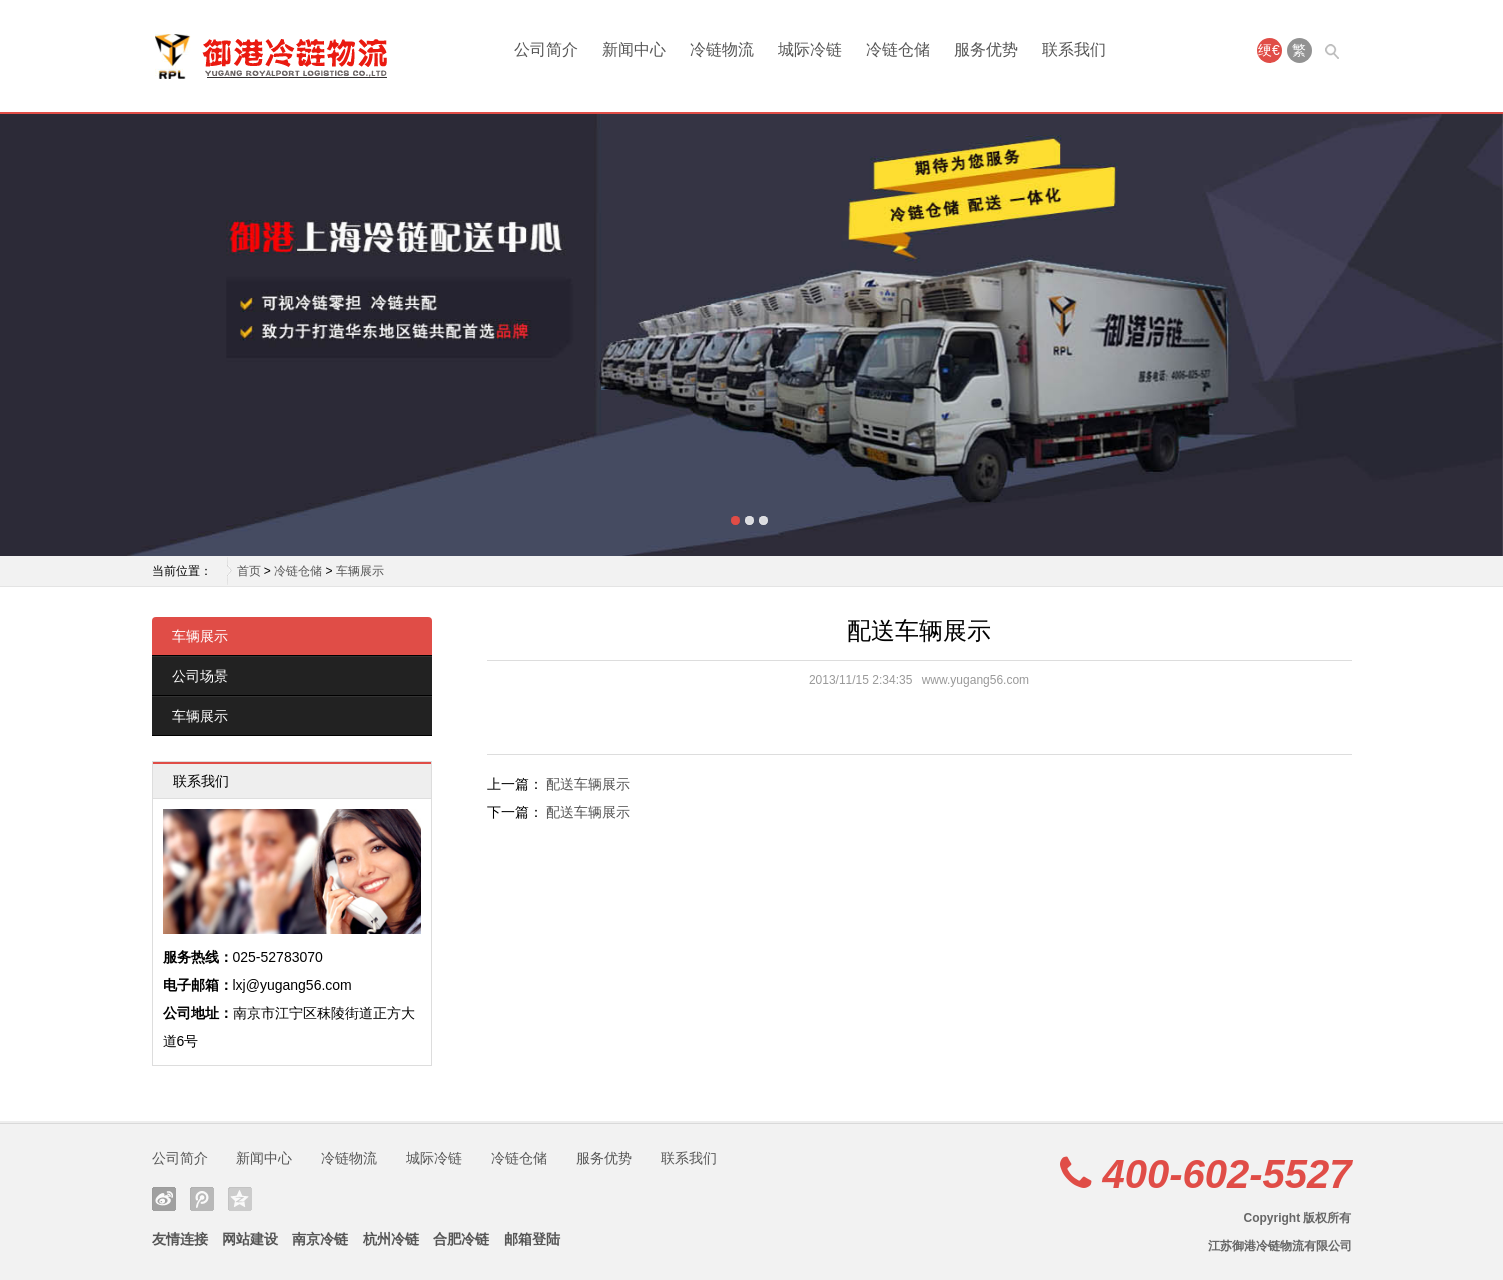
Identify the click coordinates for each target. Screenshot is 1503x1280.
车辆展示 (360, 571)
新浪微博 (164, 1199)
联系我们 (1074, 49)
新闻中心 (634, 49)
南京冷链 (320, 1239)
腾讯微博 (202, 1199)
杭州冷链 (391, 1239)
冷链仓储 (898, 49)
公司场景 (200, 676)
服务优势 (986, 49)
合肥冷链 (461, 1239)
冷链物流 (722, 49)
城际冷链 (810, 49)
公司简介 (546, 49)
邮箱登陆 (532, 1239)
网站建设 (250, 1239)
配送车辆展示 (588, 784)
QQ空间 (240, 1199)
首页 (249, 571)
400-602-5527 (1226, 1174)
